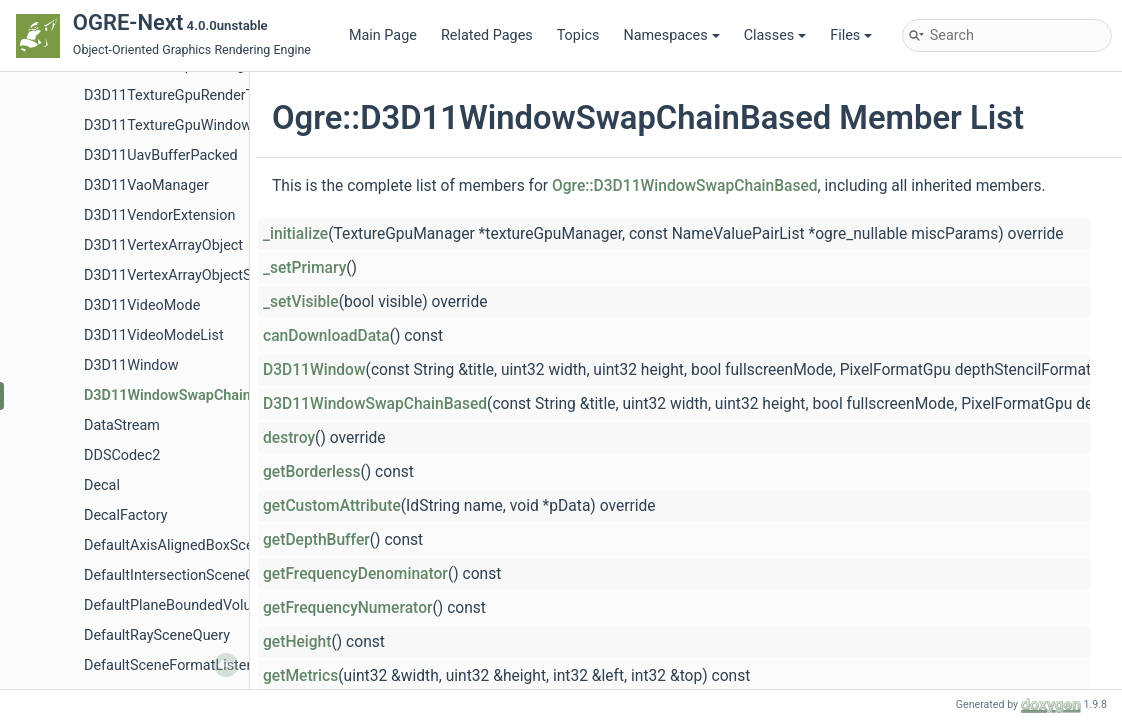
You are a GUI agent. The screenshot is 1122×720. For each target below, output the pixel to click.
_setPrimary (304, 268)
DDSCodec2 (122, 455)
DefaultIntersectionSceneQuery (183, 575)
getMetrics (300, 676)
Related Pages (487, 35)
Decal (102, 485)
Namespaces (671, 35)
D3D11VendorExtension (159, 215)
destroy (289, 438)
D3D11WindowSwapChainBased (187, 395)
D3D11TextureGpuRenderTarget (185, 95)
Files (851, 35)
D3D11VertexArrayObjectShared (186, 275)
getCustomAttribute (332, 506)
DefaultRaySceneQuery (157, 635)
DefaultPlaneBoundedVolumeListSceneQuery (228, 605)
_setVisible (301, 302)
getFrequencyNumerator (348, 608)
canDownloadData (326, 336)
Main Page (383, 35)
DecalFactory (126, 515)
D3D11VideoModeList (154, 335)
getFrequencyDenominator (355, 574)
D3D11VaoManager (146, 185)
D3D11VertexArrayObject (163, 245)
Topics (578, 35)
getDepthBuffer (316, 540)
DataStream (122, 425)
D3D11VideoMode (142, 305)
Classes (775, 35)
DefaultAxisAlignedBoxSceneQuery (195, 545)
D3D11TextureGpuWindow (168, 125)
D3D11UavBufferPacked (161, 155)
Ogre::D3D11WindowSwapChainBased (685, 186)
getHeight (297, 642)
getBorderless (311, 472)
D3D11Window (131, 365)
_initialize (295, 234)
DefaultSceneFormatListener (175, 665)
